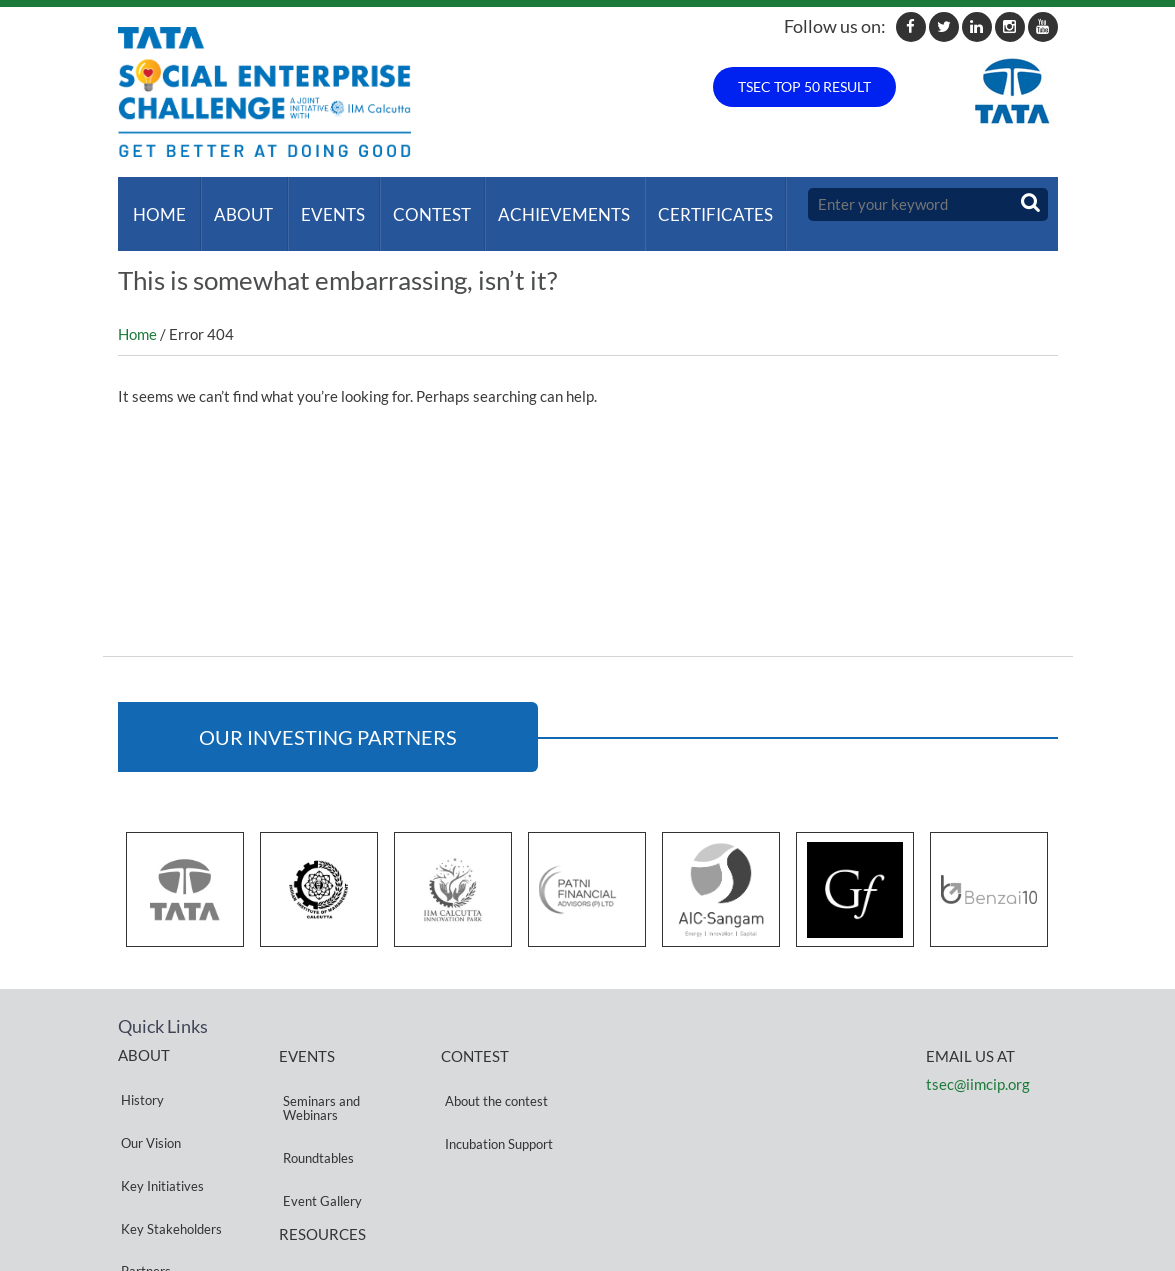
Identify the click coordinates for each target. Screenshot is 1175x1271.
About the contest (492, 1072)
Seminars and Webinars (317, 1079)
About (236, 204)
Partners (143, 1167)
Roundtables (314, 1110)
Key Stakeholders (168, 1143)
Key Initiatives (159, 1119)
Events (322, 204)
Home (156, 204)
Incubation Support (495, 1096)
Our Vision (148, 1095)
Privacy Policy (319, 1193)
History (139, 1071)
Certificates (693, 204)
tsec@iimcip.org (978, 1066)
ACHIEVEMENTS (546, 204)
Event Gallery (318, 1134)
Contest (417, 204)
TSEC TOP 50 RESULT (804, 86)
